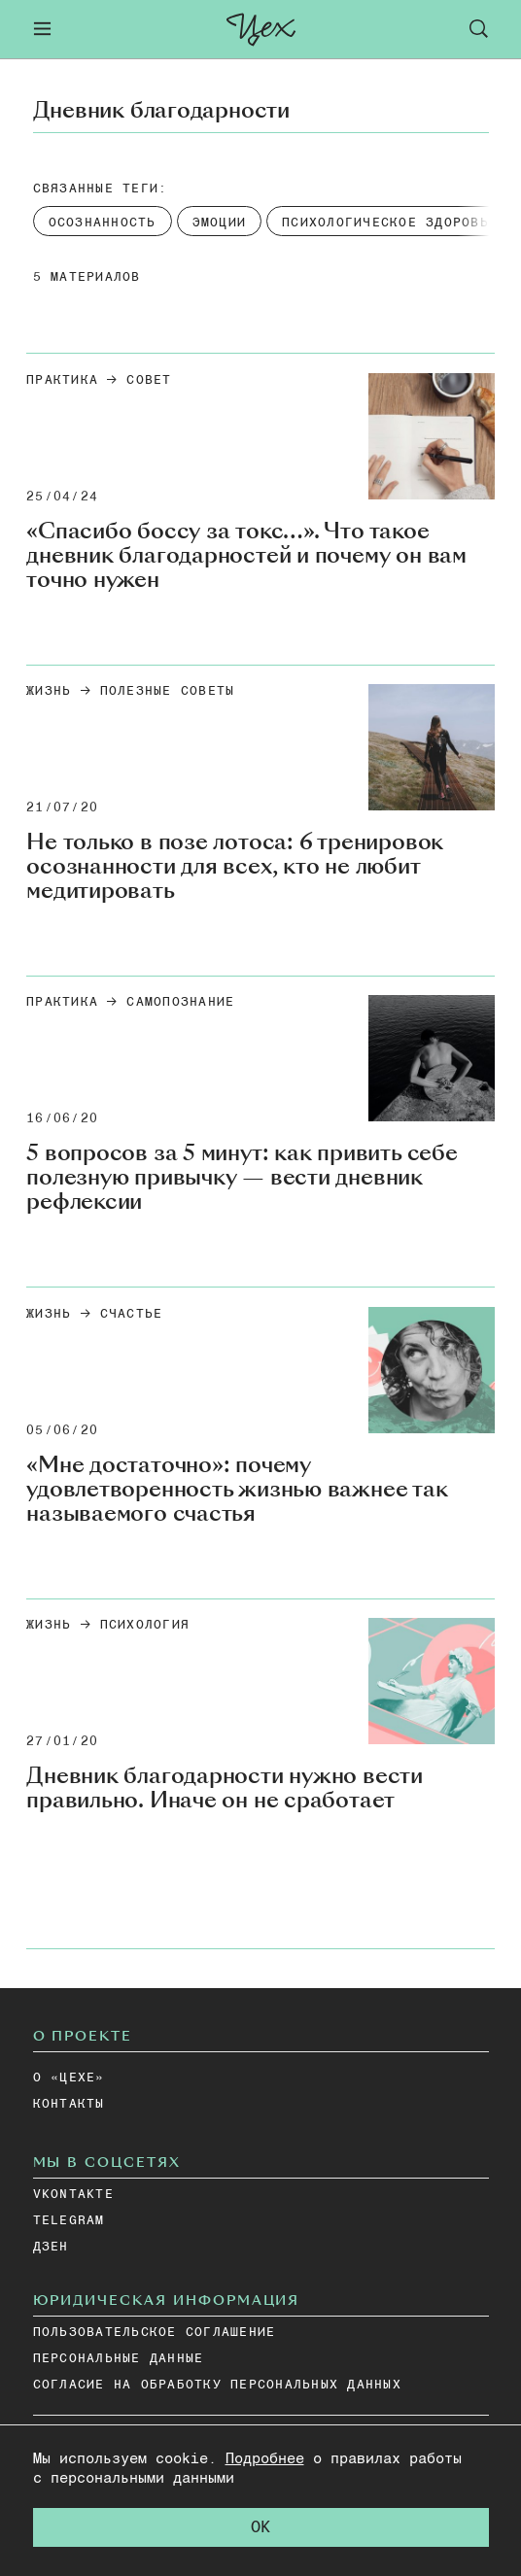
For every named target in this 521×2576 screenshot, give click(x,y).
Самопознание (180, 1002)
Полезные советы (167, 691)
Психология (145, 1625)
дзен (51, 2247)
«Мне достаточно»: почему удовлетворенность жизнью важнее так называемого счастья (236, 1489)
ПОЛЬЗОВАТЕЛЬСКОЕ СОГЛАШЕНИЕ (154, 2332)
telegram (69, 2221)
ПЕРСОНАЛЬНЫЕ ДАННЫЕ (118, 2359)
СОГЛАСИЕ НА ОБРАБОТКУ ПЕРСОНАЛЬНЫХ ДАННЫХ (217, 2385)
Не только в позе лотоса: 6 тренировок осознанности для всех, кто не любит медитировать (234, 866)
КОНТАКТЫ (69, 2104)
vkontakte (73, 2194)
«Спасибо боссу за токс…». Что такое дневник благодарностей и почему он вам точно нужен (246, 555)
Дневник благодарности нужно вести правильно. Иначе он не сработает (224, 1788)
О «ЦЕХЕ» (69, 2078)
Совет (148, 380)
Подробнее (265, 2459)
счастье (131, 1314)
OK (260, 2528)
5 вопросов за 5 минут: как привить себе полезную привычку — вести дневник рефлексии (241, 1177)
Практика (62, 380)
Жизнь (48, 691)
